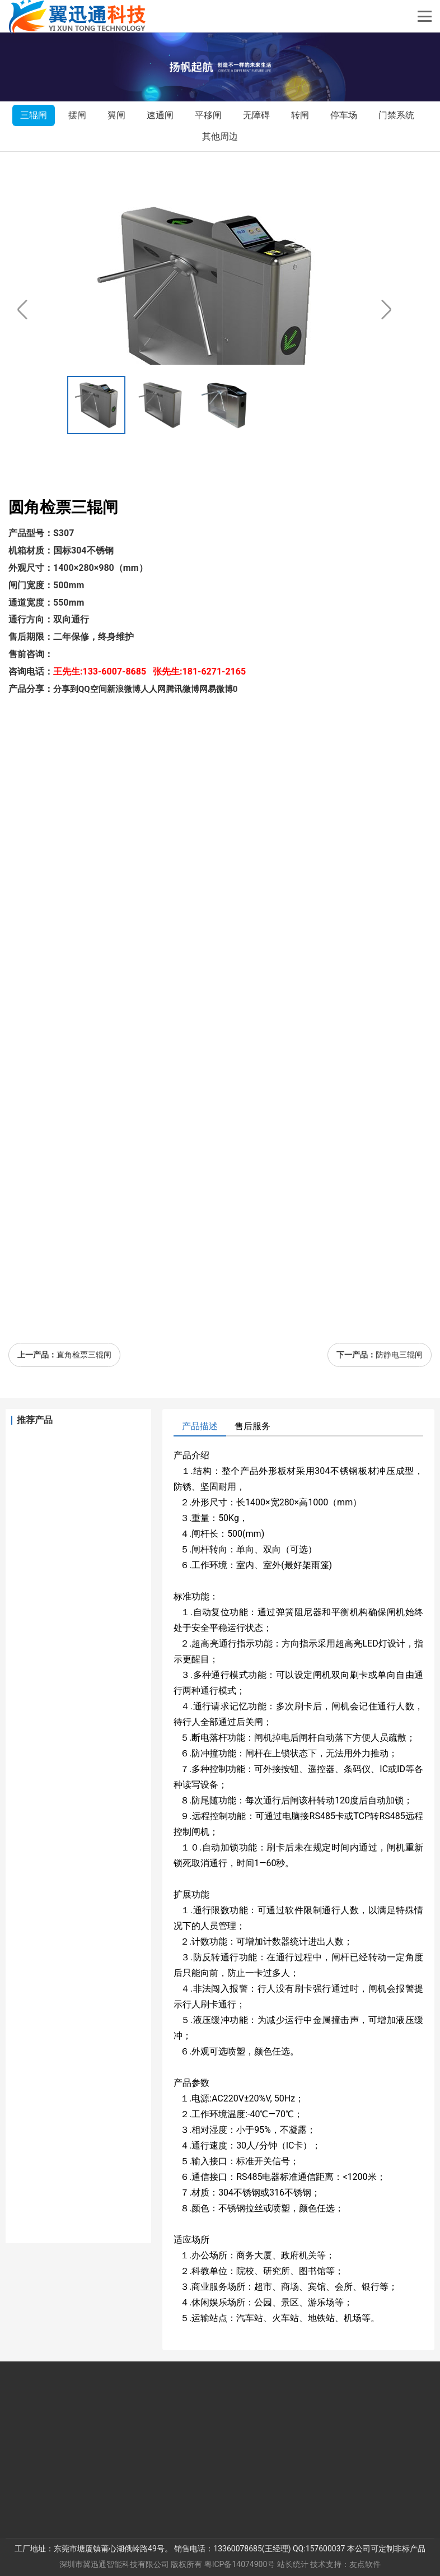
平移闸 (208, 115)
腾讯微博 (182, 689)
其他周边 (220, 136)
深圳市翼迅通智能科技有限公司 (114, 2564)
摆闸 (77, 115)
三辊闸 (33, 115)
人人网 (153, 689)
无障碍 (256, 115)
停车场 (343, 115)
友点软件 (365, 2564)
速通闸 (160, 115)
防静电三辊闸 (399, 1354)
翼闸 (116, 115)
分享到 (65, 689)
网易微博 (216, 689)
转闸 (300, 115)
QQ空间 (92, 689)
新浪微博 (124, 689)
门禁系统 (396, 115)
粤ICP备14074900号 (239, 2564)
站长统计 (292, 2564)
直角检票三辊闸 (84, 1354)
